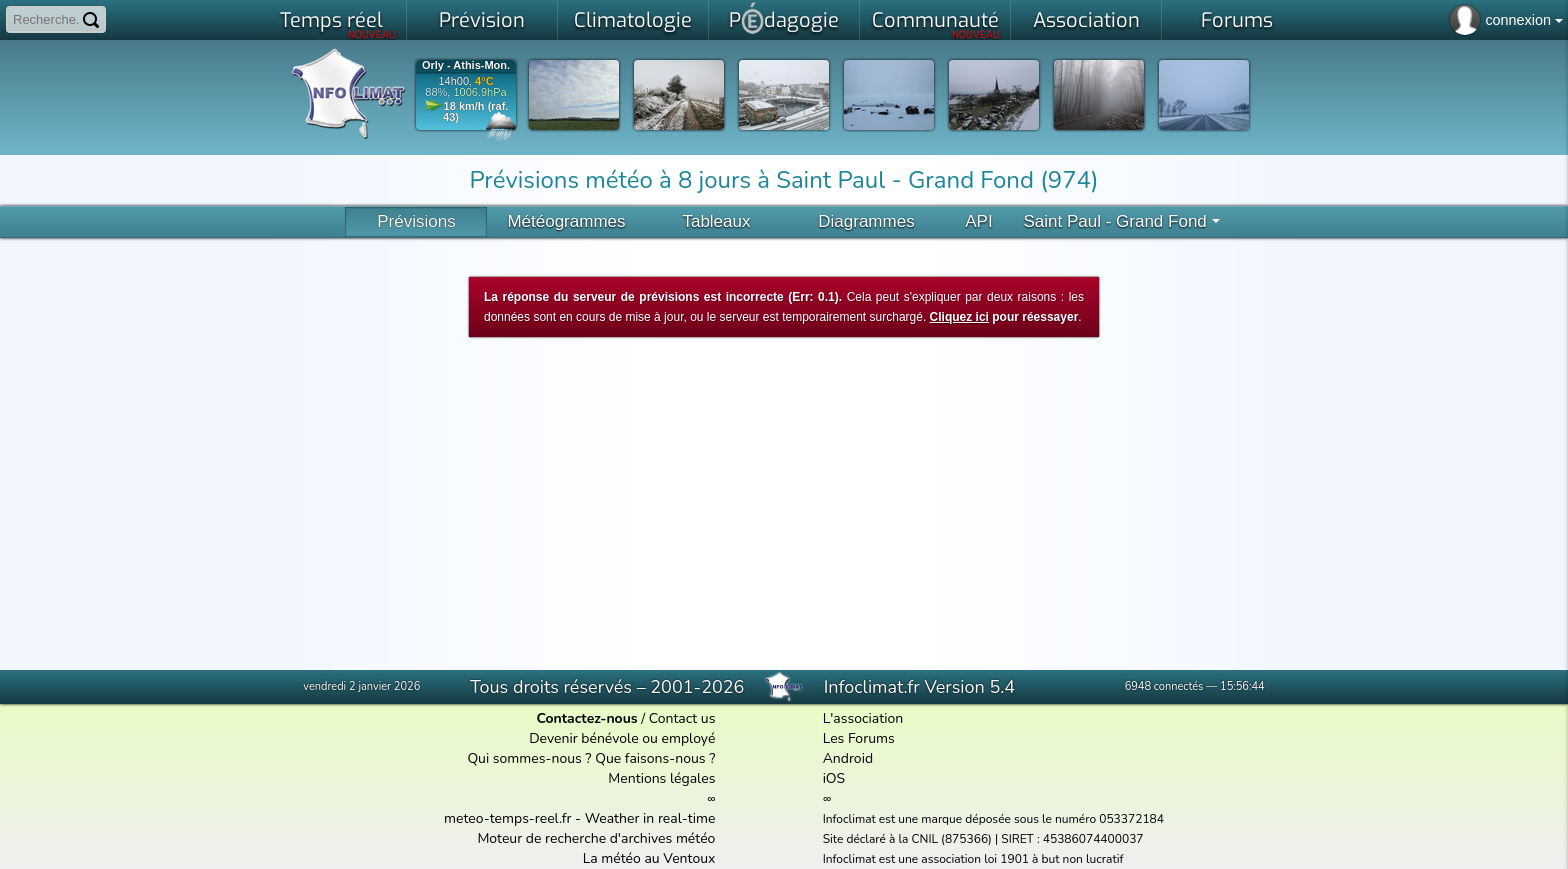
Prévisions (416, 221)
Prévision (482, 20)
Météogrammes (566, 221)
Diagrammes (866, 221)
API (978, 221)
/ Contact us (625, 718)
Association (1086, 20)
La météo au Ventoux (649, 858)
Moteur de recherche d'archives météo (596, 838)
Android (848, 758)
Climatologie (633, 20)
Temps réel (338, 24)
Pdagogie (784, 18)
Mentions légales (661, 778)
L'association (863, 718)
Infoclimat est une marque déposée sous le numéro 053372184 (993, 819)
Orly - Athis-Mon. (466, 65)
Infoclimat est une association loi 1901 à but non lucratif (973, 859)
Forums (1237, 20)
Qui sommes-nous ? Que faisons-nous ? (591, 758)
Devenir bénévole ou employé (622, 738)
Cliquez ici (959, 317)
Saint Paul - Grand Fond (1121, 221)
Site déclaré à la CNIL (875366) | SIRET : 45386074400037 (983, 839)
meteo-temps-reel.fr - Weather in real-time (579, 818)
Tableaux (716, 221)
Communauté (936, 24)
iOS (834, 778)
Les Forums (859, 738)
